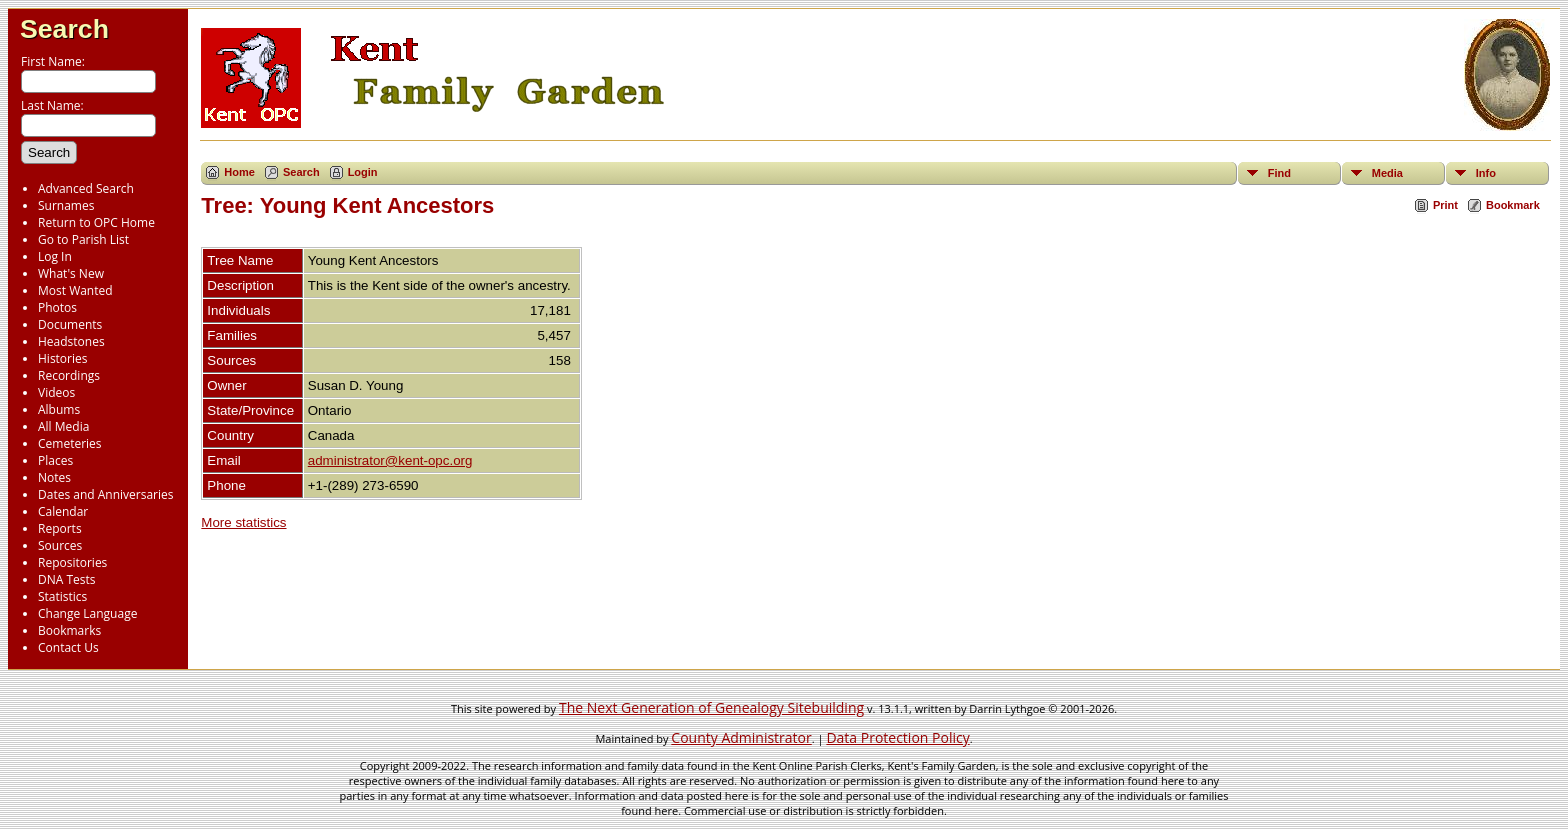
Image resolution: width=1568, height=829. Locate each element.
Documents (70, 324)
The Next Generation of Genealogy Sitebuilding (711, 707)
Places (55, 460)
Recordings (69, 375)
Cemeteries (70, 443)
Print (1445, 205)
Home (239, 172)
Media (1387, 173)
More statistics (243, 522)
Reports (60, 528)
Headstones (71, 341)
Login (363, 172)
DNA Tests (67, 579)
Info (1486, 173)
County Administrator (741, 737)
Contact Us (68, 647)
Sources (60, 545)
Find (1279, 173)
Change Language (87, 613)
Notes (54, 477)
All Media (63, 426)
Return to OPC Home (96, 222)
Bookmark (1513, 205)
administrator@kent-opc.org (390, 460)
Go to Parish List (83, 239)
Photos (57, 307)
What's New (71, 273)
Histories (62, 358)
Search (64, 29)
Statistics (62, 596)
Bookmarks (69, 630)
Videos (56, 392)
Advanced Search (86, 188)
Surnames (66, 205)
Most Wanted (75, 290)
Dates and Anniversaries (105, 494)
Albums (59, 409)
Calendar (63, 511)
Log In (55, 256)
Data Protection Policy (897, 737)
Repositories (72, 562)
